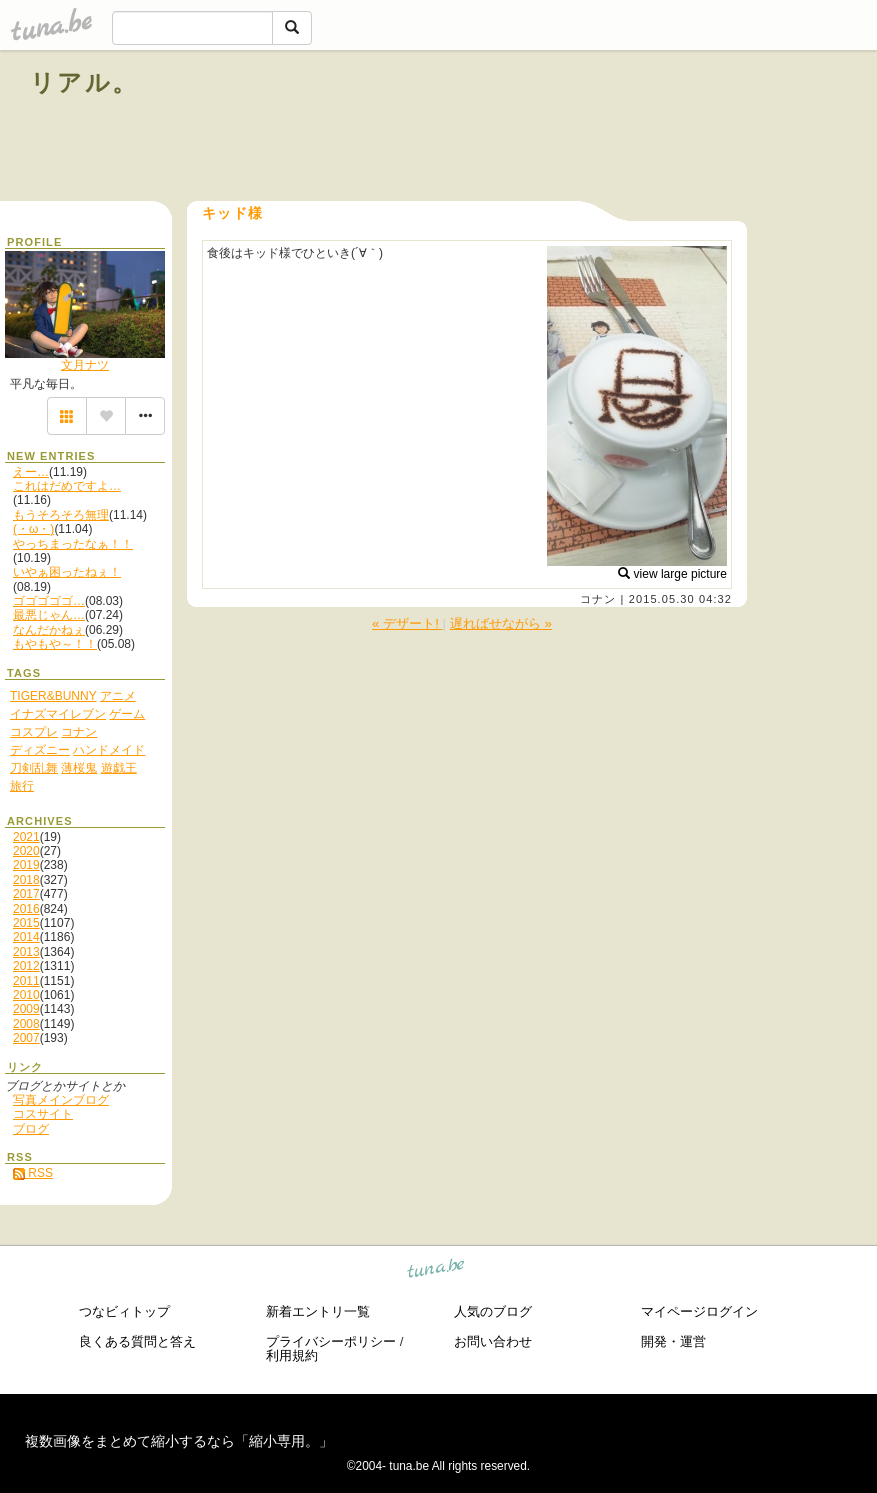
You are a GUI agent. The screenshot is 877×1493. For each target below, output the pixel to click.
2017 (26, 894)
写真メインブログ (61, 1100)
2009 (26, 1009)
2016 (26, 909)
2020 (26, 851)
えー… (31, 472)
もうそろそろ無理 (61, 515)
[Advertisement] (619, 128)
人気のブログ (493, 1311)
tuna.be (436, 1271)
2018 (26, 880)
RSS (33, 1173)
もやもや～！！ (55, 644)
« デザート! (407, 623)
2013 (26, 952)
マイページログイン (699, 1311)
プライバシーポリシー (331, 1341)
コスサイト (43, 1114)
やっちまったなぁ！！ (73, 544)
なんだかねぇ (49, 630)
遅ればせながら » (501, 623)
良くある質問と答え (137, 1341)
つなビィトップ (124, 1311)
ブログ (31, 1129)
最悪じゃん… (49, 615)
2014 (26, 937)
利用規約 (292, 1355)
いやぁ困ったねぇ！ (67, 572)
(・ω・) (33, 529)
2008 (26, 1024)
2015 (26, 923)
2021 (26, 837)
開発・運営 (673, 1341)
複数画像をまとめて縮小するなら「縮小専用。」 (179, 1441)
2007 (26, 1038)
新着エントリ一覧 (318, 1311)
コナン (598, 599)
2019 (26, 865)
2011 (26, 981)
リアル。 (84, 82)
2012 (26, 966)
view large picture (672, 574)
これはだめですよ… (67, 486)
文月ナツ (85, 365)
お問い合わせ (493, 1341)
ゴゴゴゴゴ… (49, 601)
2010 (26, 995)
